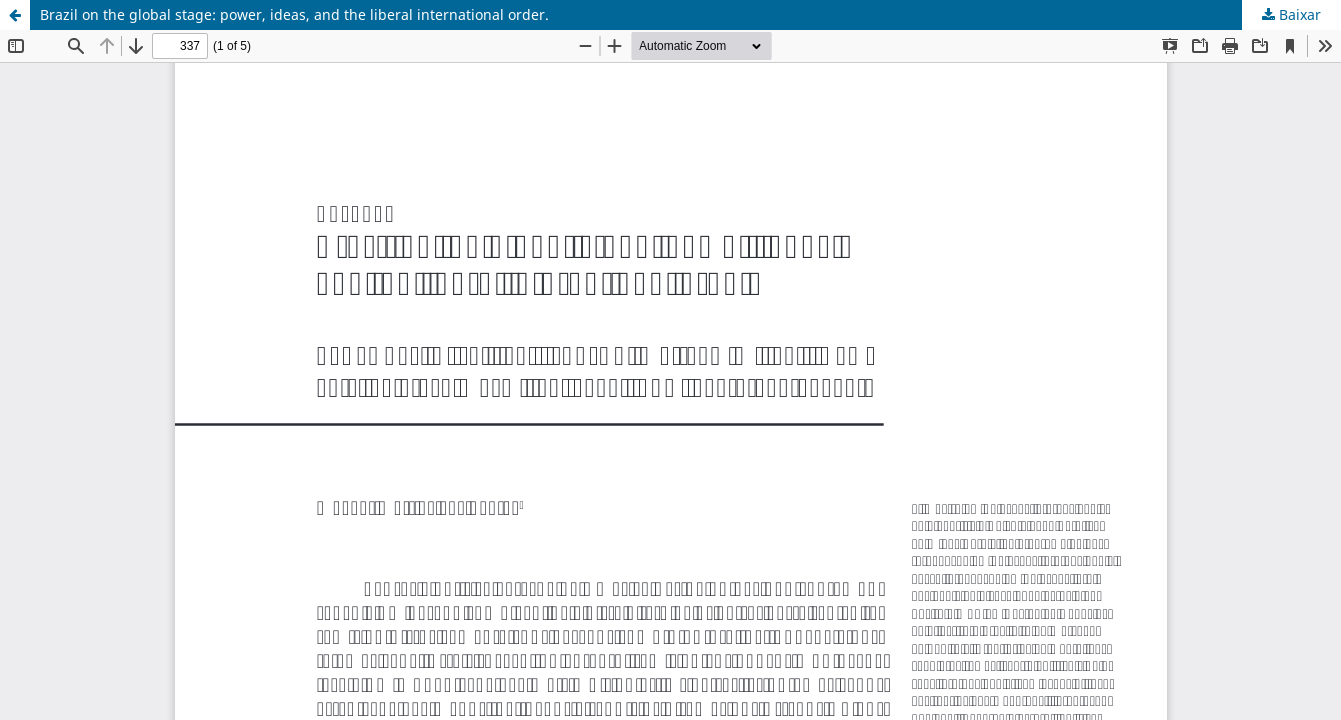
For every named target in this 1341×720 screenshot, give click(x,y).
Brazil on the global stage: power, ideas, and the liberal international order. (294, 14)
